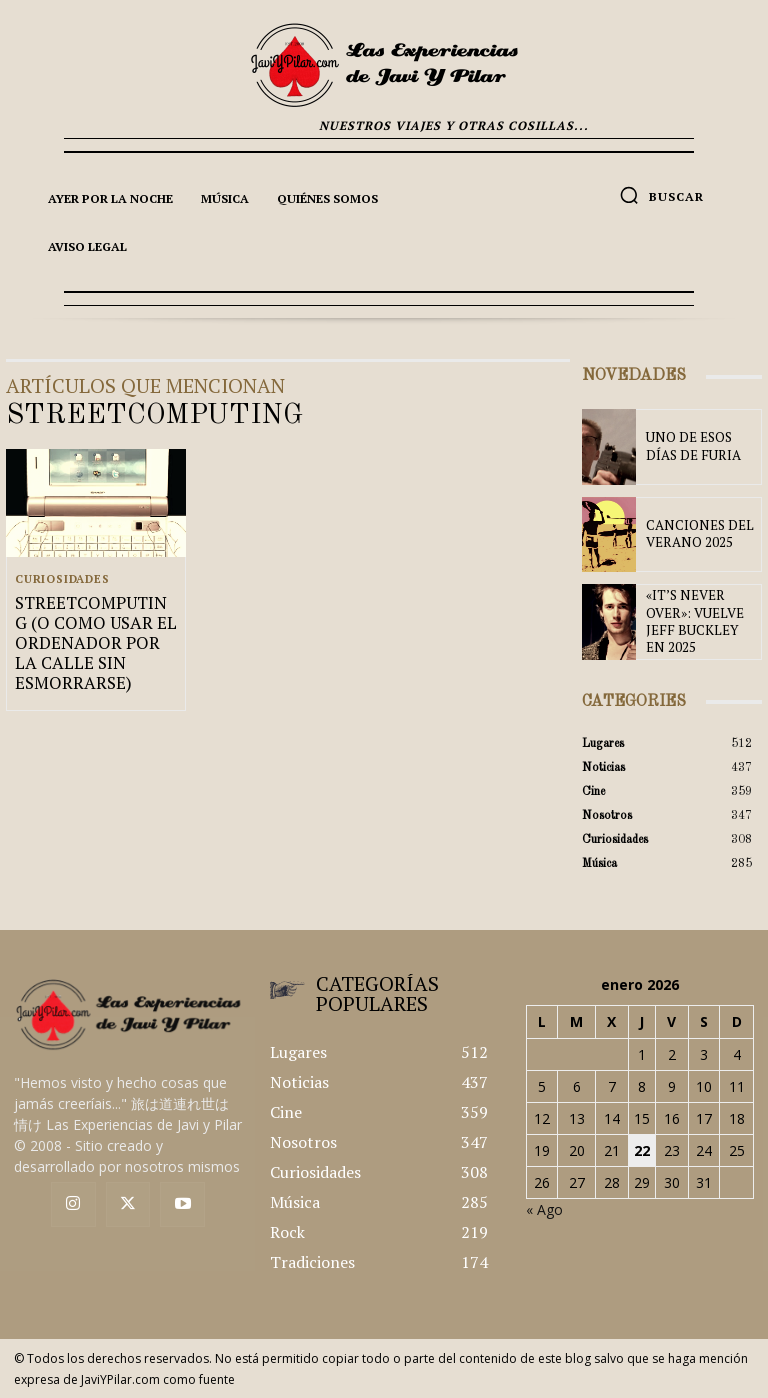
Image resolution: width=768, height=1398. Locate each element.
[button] (661, 195)
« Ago (544, 1209)
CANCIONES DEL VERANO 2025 (690, 534)
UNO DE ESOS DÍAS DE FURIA (698, 447)
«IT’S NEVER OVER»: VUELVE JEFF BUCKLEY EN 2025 (698, 622)
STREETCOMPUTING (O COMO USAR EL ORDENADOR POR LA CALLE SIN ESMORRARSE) (93, 639)
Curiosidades (62, 578)
